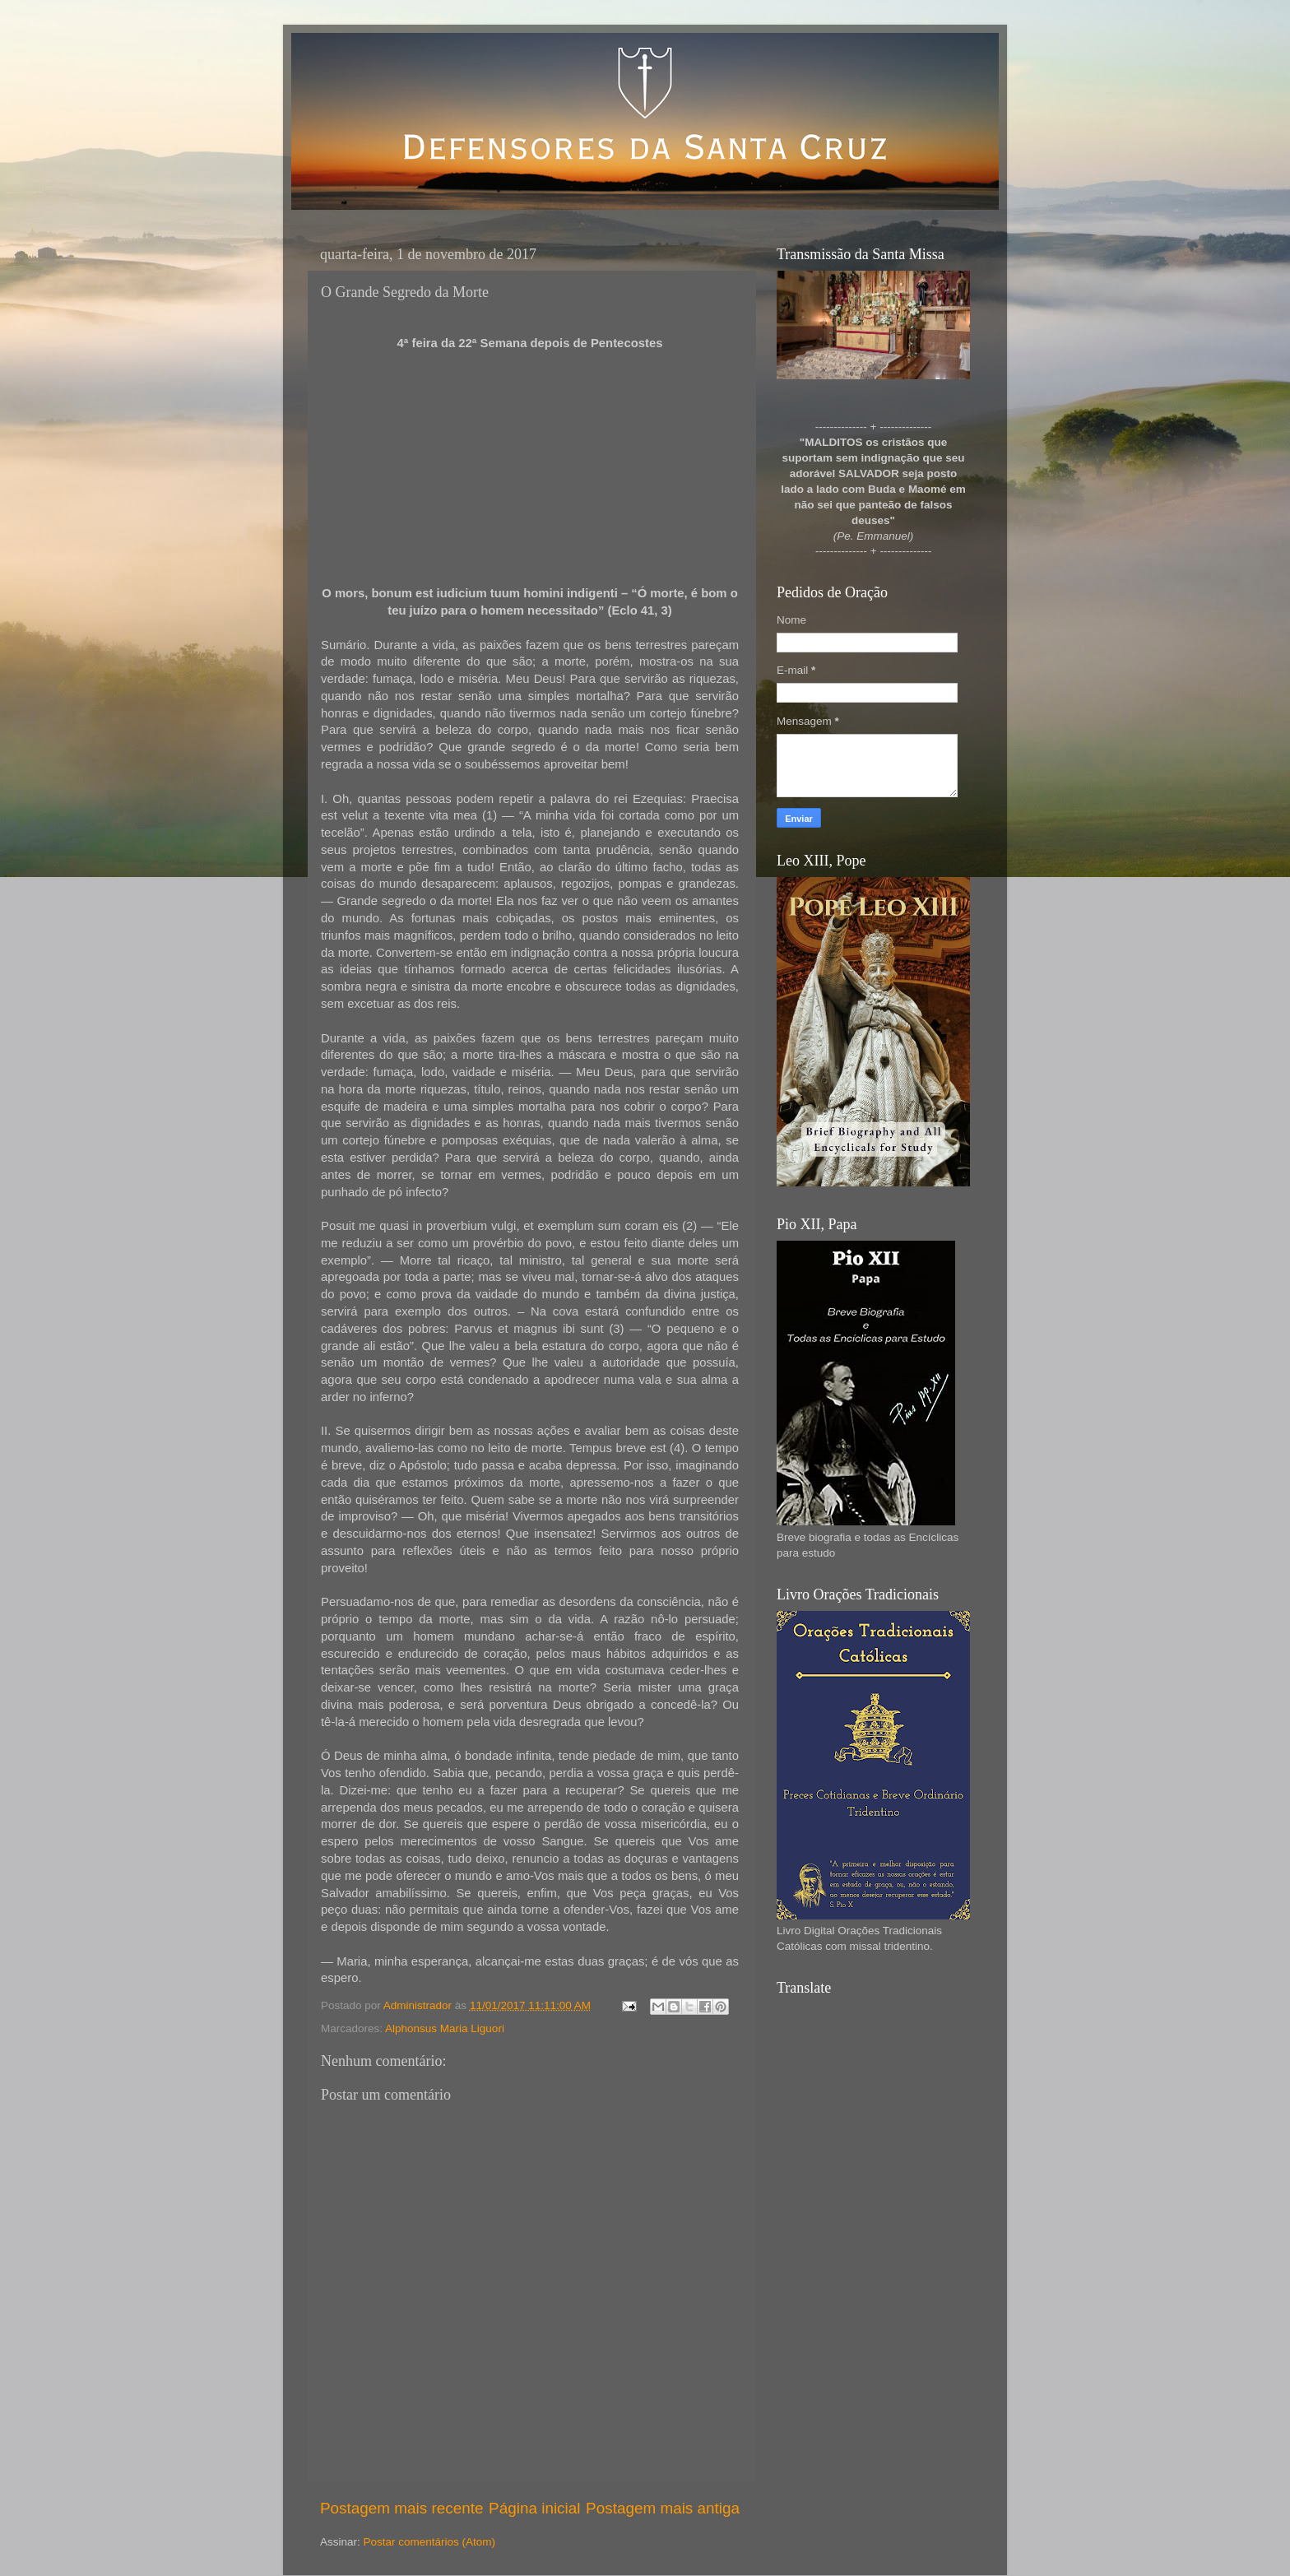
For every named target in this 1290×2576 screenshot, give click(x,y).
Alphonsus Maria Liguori (444, 2028)
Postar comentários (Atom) (430, 2542)
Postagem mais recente (401, 2508)
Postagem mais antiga (663, 2508)
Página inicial (534, 2508)
